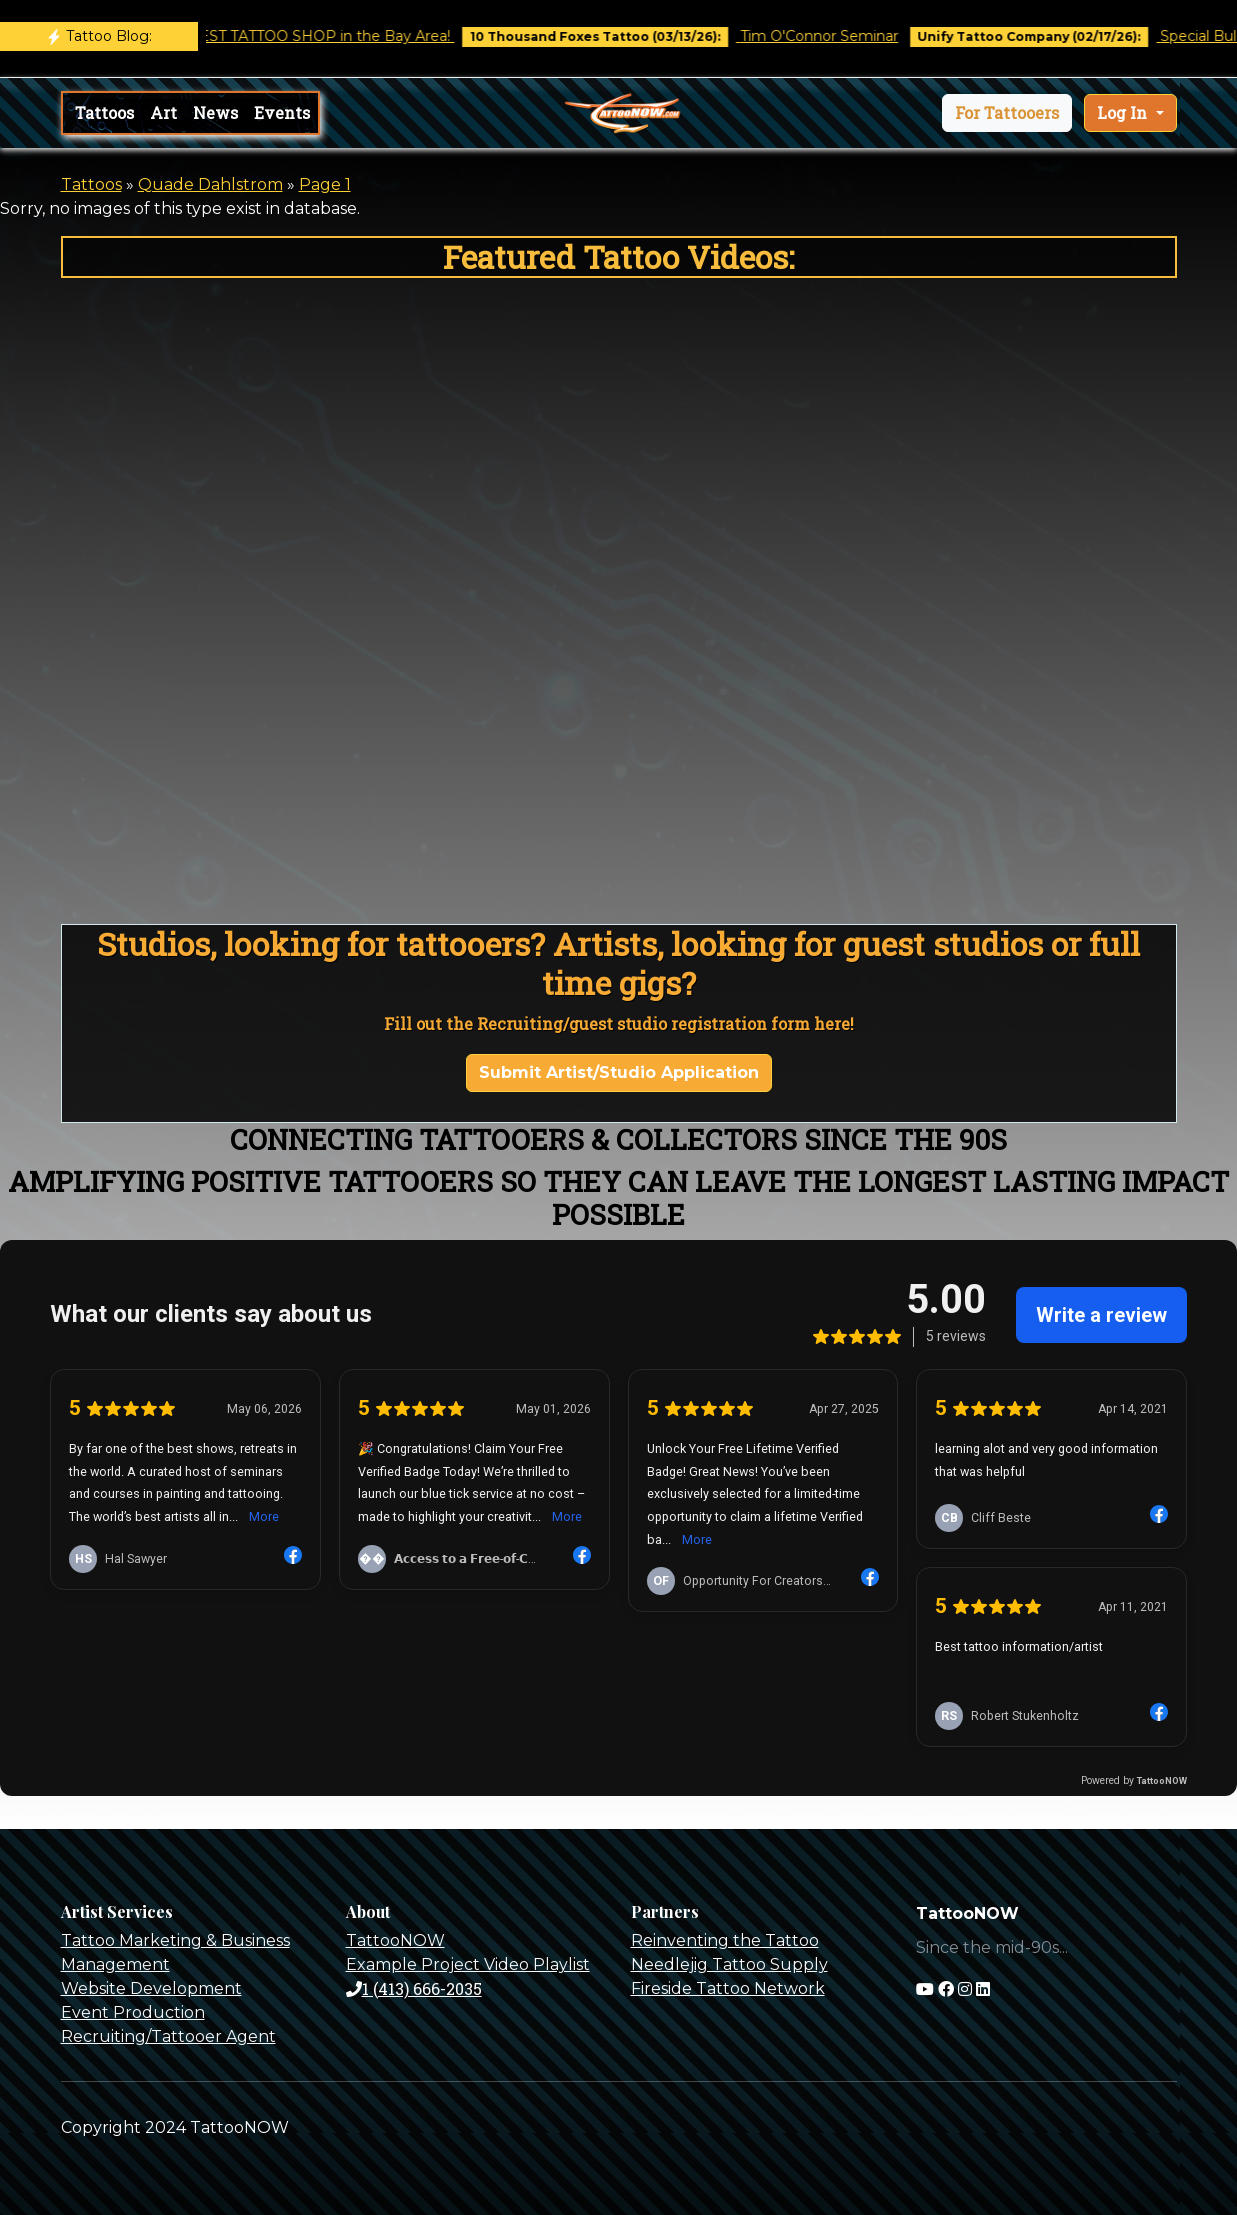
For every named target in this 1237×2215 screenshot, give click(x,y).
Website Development (151, 1988)
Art (163, 112)
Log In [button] (1124, 112)
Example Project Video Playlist (468, 1964)
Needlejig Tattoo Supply (729, 1964)
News (215, 112)
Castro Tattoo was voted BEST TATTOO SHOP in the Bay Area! (251, 36)
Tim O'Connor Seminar (837, 36)
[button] (1007, 113)
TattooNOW (395, 1940)
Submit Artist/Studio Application (619, 1072)
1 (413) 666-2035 (414, 1988)
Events (282, 112)
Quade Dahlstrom (210, 184)
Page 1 (325, 184)
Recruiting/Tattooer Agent (168, 2036)
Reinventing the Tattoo (725, 1940)
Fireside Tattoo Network (728, 1988)
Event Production (133, 2012)
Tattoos (104, 112)
